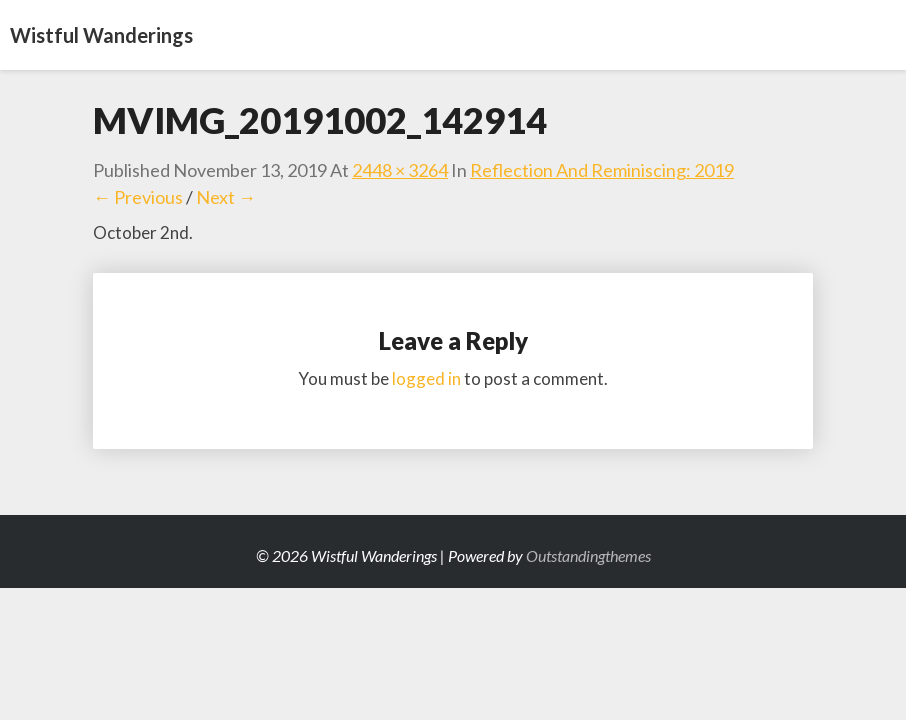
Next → (226, 197)
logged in (426, 378)
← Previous (138, 197)
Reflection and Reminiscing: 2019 (602, 170)
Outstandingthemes (588, 555)
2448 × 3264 (400, 170)
